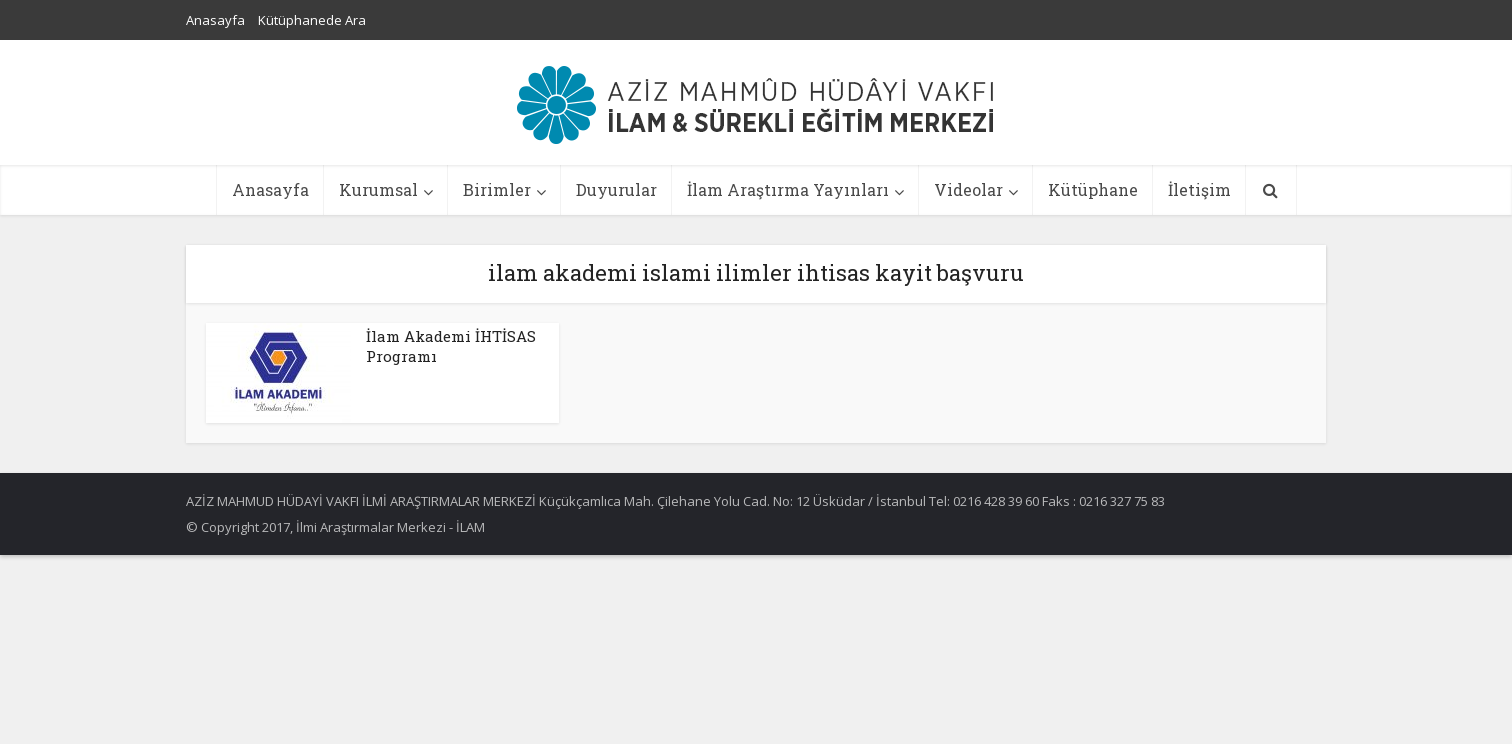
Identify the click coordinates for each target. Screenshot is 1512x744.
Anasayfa (215, 20)
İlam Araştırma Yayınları (788, 189)
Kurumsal (378, 189)
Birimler (497, 189)
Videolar (968, 189)
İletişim (1199, 189)
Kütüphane (1093, 189)
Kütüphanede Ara (312, 20)
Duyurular (616, 189)
